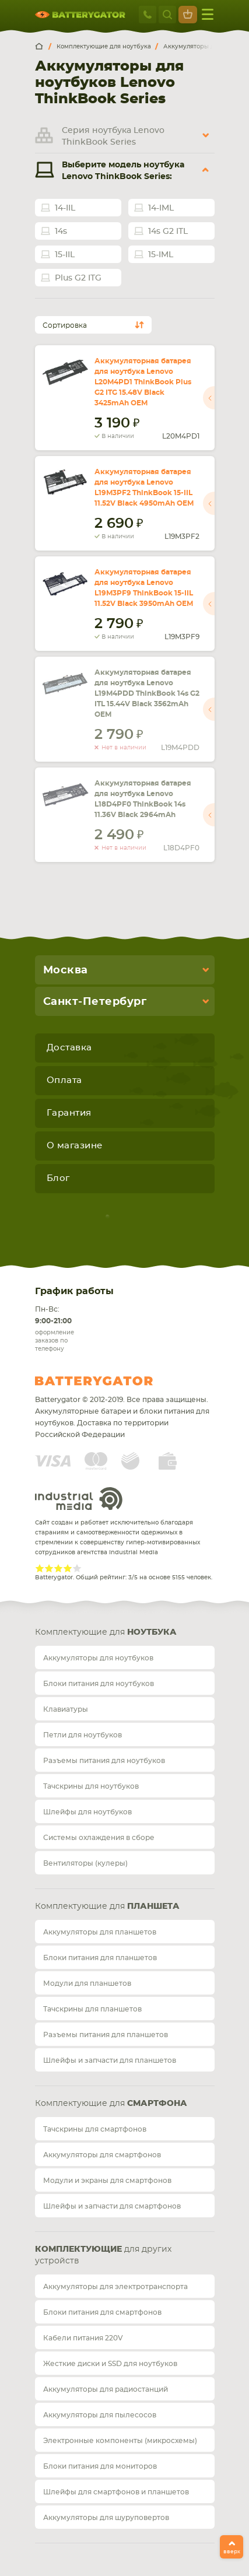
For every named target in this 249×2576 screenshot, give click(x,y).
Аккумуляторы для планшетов (99, 1932)
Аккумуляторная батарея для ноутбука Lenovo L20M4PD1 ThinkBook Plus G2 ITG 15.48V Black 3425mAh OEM (142, 382)
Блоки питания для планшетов (100, 1957)
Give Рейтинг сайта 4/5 (67, 1568)
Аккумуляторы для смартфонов (102, 2154)
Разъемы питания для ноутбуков (104, 1760)
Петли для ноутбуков (82, 1735)
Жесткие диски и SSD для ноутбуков (110, 2363)
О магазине (75, 1145)
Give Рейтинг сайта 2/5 (49, 1568)
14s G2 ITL (168, 231)
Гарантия (69, 1113)
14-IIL (65, 208)
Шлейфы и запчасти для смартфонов (112, 2206)
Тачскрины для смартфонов (94, 2129)
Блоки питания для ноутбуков (98, 1683)
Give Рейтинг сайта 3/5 (58, 1568)
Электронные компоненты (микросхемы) (120, 2440)
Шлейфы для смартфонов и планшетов (116, 2492)
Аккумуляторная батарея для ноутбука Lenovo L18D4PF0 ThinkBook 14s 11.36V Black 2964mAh (142, 799)
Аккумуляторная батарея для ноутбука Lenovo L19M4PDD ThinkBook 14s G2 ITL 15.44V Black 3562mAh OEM (146, 693)
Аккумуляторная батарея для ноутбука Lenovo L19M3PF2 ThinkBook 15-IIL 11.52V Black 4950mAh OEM (144, 487)
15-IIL (65, 255)
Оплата (64, 1080)
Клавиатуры (65, 1709)
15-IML (160, 255)
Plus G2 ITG (78, 278)
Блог (58, 1178)
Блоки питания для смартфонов (102, 2312)
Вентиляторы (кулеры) (85, 1863)
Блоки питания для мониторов (100, 2466)
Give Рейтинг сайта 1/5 (39, 1568)
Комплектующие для (106, 1632)
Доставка (69, 1047)
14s (61, 231)
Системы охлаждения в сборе (99, 1837)
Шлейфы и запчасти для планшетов (109, 2060)
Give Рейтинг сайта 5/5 (77, 1568)
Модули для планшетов (87, 1983)
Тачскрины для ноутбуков (91, 1786)
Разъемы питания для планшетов (105, 2034)
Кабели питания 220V (83, 2338)
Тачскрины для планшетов (92, 2009)
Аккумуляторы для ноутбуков (98, 1658)
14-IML (161, 208)
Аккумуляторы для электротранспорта (115, 2286)
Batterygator (115, 1381)
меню (207, 14)
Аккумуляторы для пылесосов (99, 2415)
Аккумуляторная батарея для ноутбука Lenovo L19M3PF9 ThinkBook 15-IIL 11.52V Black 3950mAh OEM (143, 588)
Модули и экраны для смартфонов (107, 2180)
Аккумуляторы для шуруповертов (106, 2517)
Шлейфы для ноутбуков (87, 1812)
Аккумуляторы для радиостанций (105, 2389)
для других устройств (103, 2255)
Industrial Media (78, 1498)
